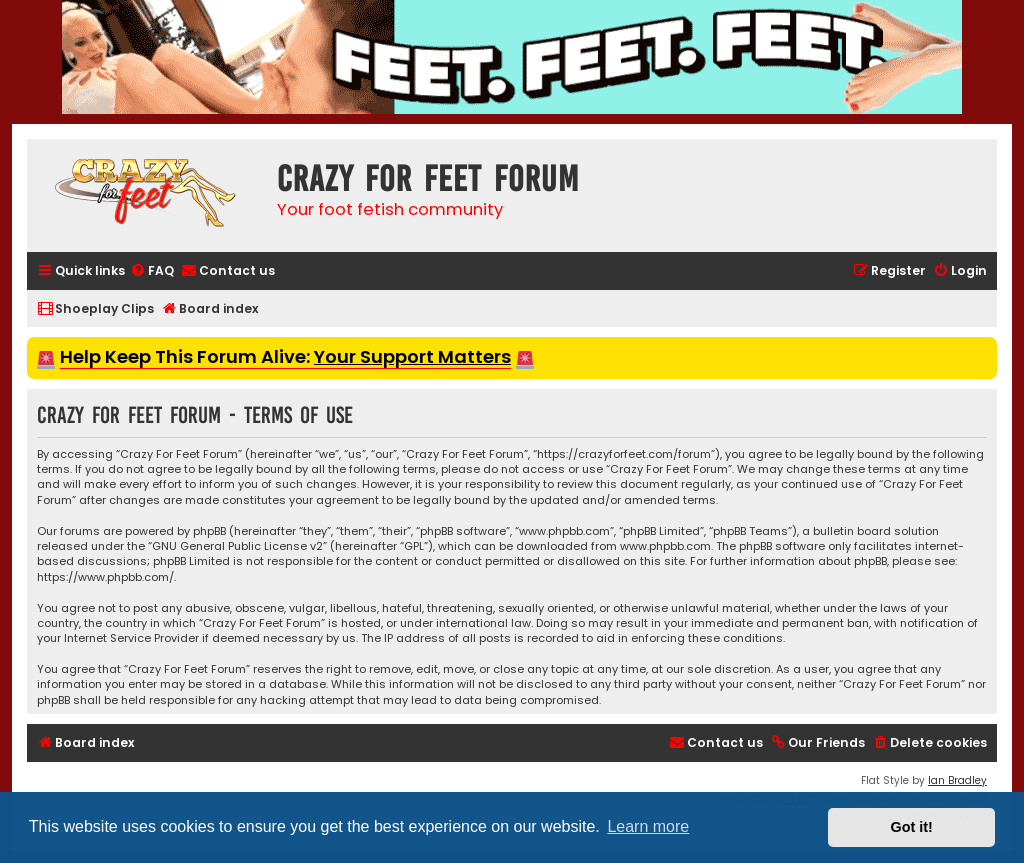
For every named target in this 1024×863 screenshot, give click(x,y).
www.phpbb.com (665, 546)
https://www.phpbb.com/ (105, 577)
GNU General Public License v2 (237, 546)
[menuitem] (152, 271)
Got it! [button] (912, 827)
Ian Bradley (957, 780)
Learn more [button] (648, 826)
